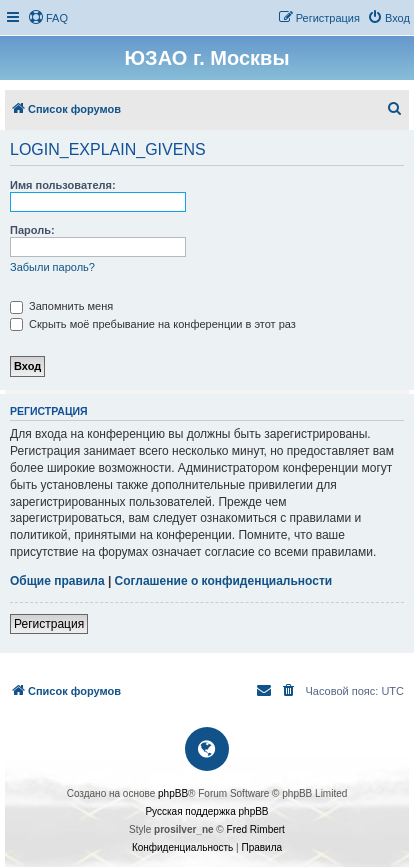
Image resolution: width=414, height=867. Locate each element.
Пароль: (32, 230)
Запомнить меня (61, 306)
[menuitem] (48, 18)
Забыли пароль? (52, 267)
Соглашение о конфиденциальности (224, 581)
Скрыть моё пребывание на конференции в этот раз (153, 324)
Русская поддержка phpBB (206, 811)
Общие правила (57, 581)
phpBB (173, 793)
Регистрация (49, 624)
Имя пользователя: (63, 185)
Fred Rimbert (256, 829)
